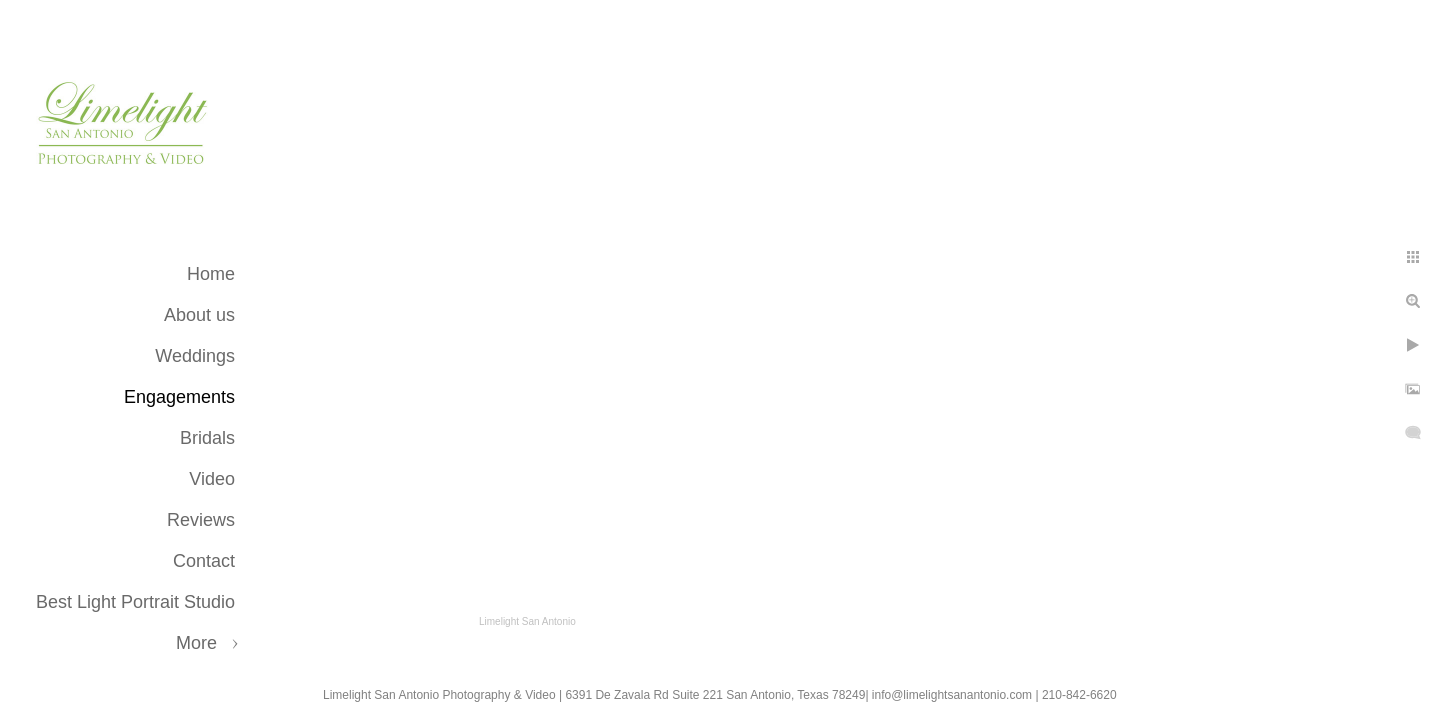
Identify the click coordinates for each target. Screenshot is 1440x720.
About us (199, 315)
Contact (204, 561)
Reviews (201, 520)
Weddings (195, 356)
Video (212, 479)
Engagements (179, 397)
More (196, 643)
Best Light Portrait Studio (135, 602)
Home (211, 274)
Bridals (207, 438)
